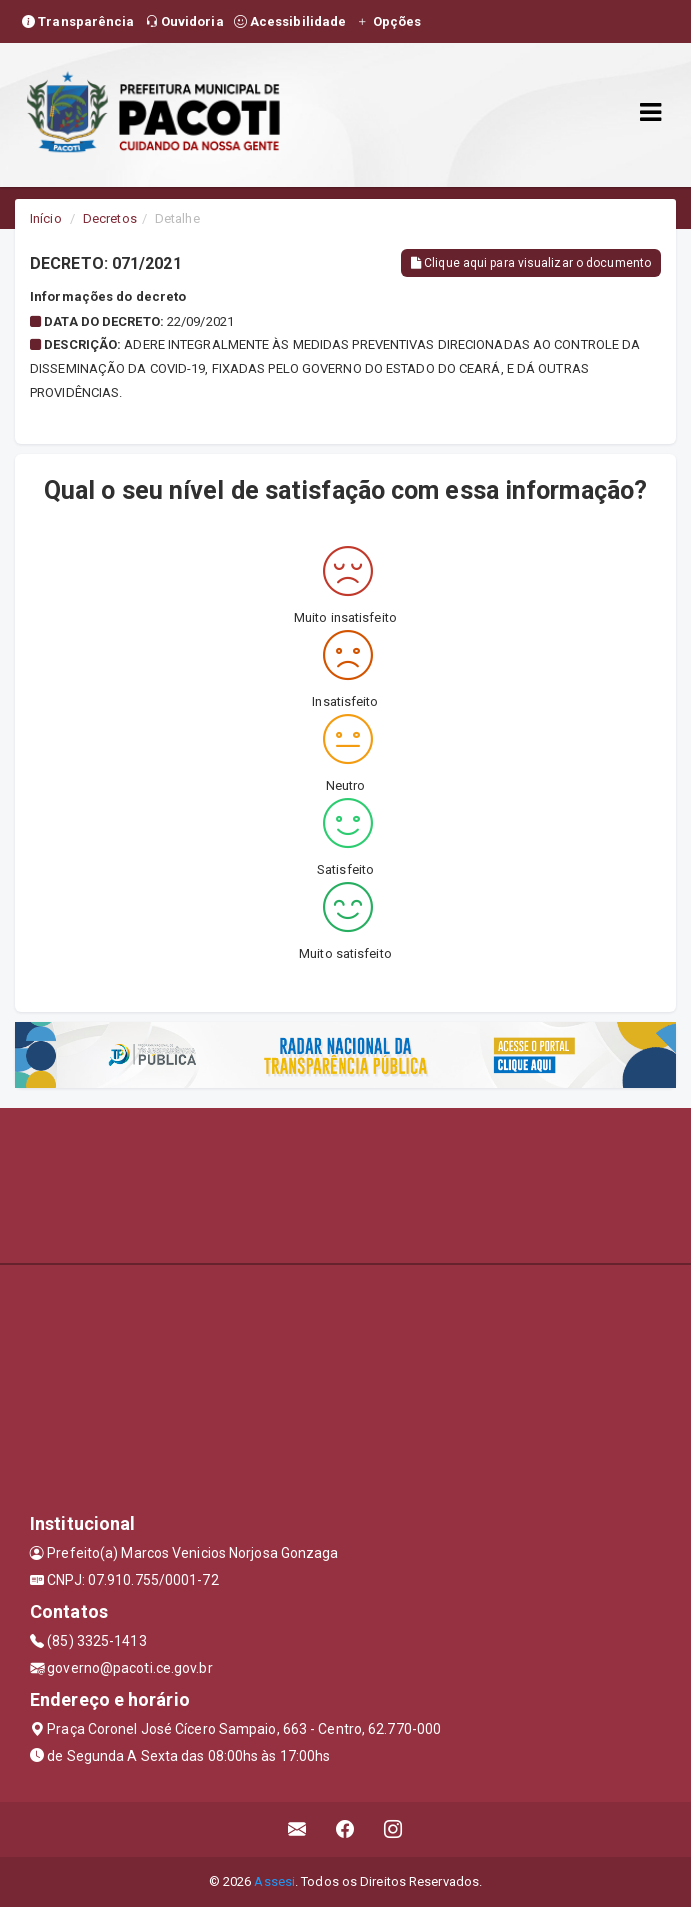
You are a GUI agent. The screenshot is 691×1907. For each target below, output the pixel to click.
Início (46, 218)
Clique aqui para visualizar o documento (531, 263)
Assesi (274, 1881)
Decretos (110, 218)
